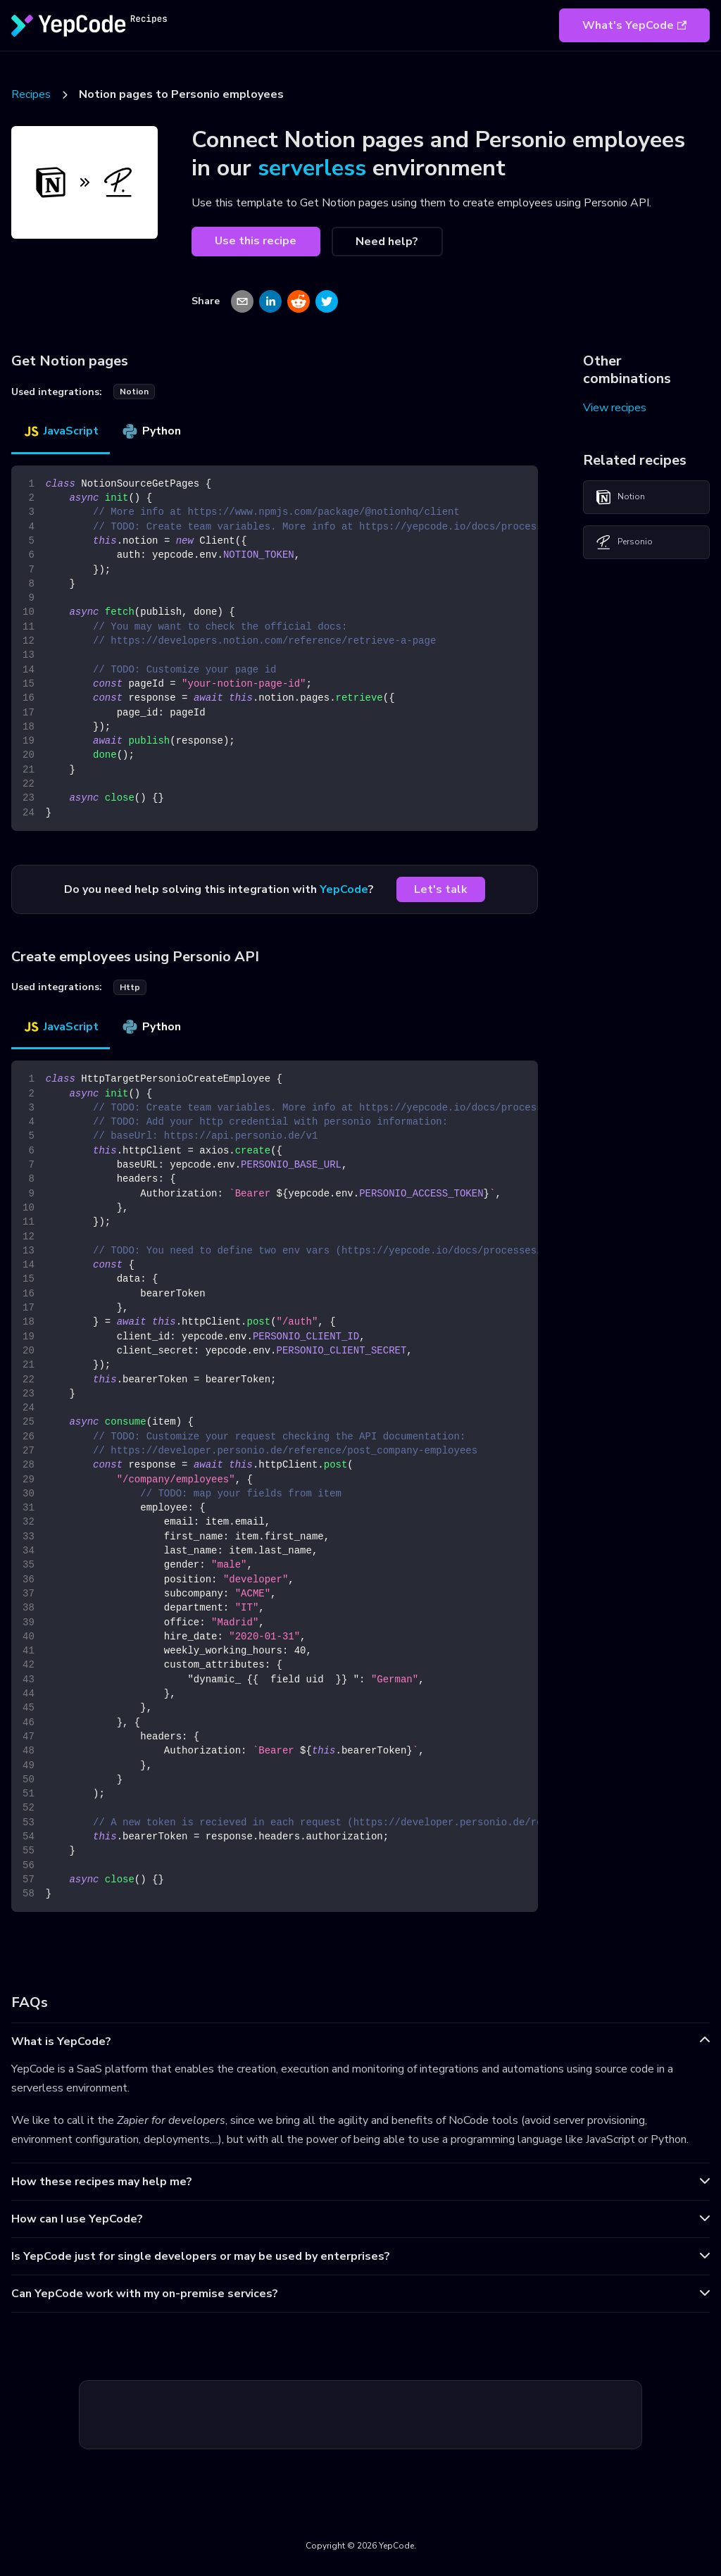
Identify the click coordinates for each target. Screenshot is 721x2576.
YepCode (344, 889)
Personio (624, 542)
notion (134, 391)
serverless (312, 168)
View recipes (614, 407)
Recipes (31, 94)
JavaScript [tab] (61, 431)
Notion (620, 497)
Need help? (387, 241)
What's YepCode (634, 25)
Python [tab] (151, 431)
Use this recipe (255, 241)
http (130, 987)
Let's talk (441, 889)
